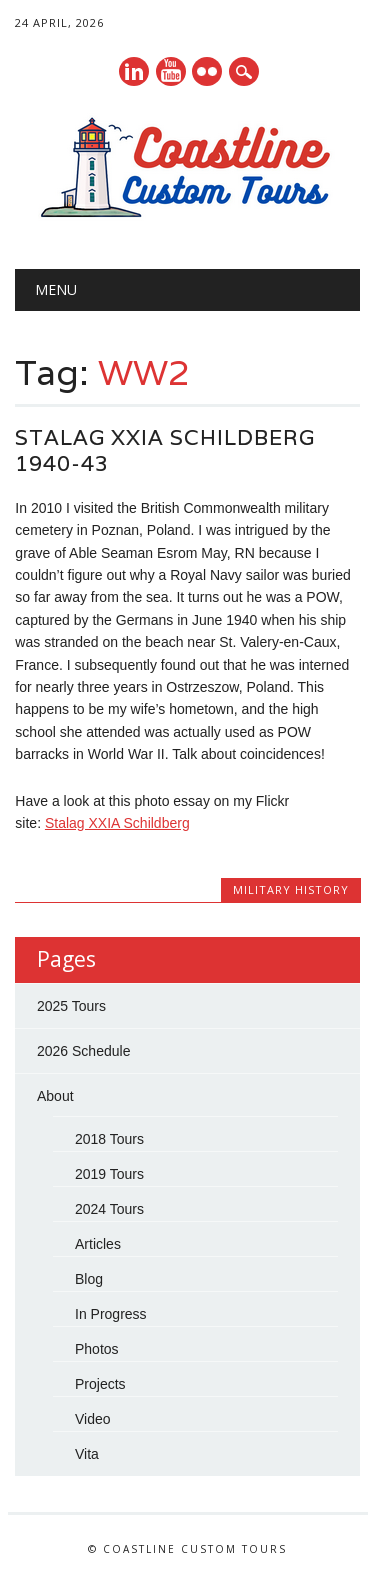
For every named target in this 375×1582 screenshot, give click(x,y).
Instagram (207, 71)
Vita (87, 1454)
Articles (98, 1244)
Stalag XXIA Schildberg (117, 823)
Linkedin (134, 71)
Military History (291, 889)
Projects (100, 1384)
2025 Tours (71, 1006)
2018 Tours (109, 1139)
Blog (89, 1279)
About (55, 1096)
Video (93, 1419)
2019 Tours (109, 1174)
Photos (97, 1349)
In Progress (111, 1314)
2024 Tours (109, 1209)
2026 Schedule (83, 1051)
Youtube (171, 71)
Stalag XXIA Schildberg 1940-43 (165, 450)
